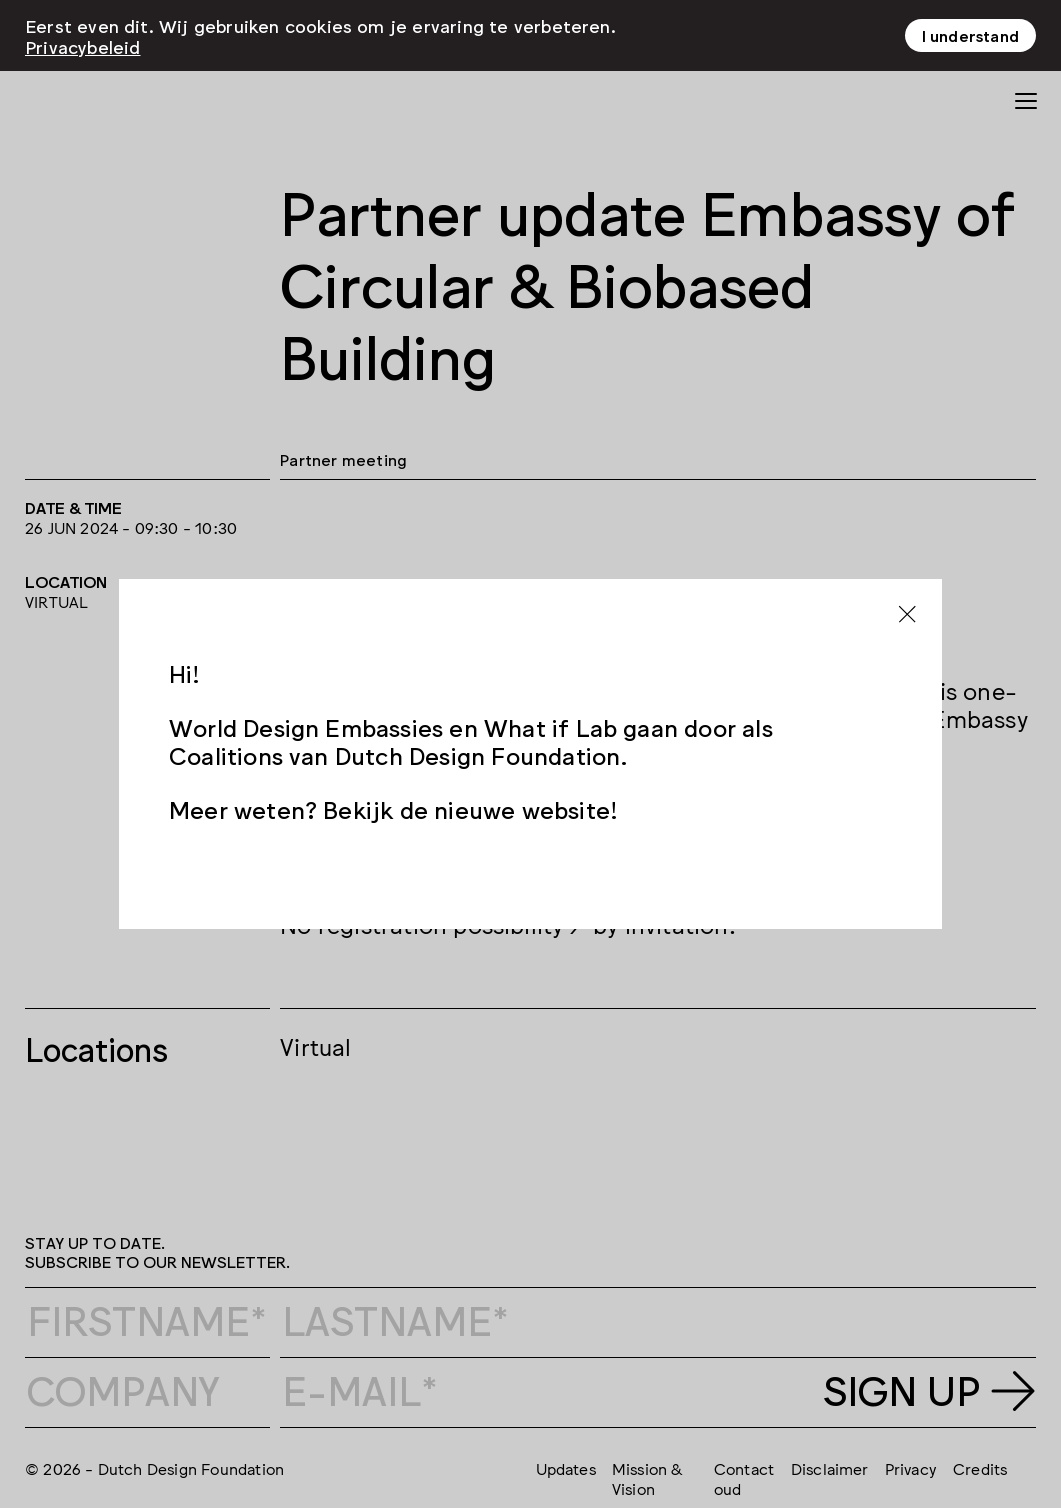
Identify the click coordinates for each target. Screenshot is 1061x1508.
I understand (970, 35)
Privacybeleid (83, 46)
